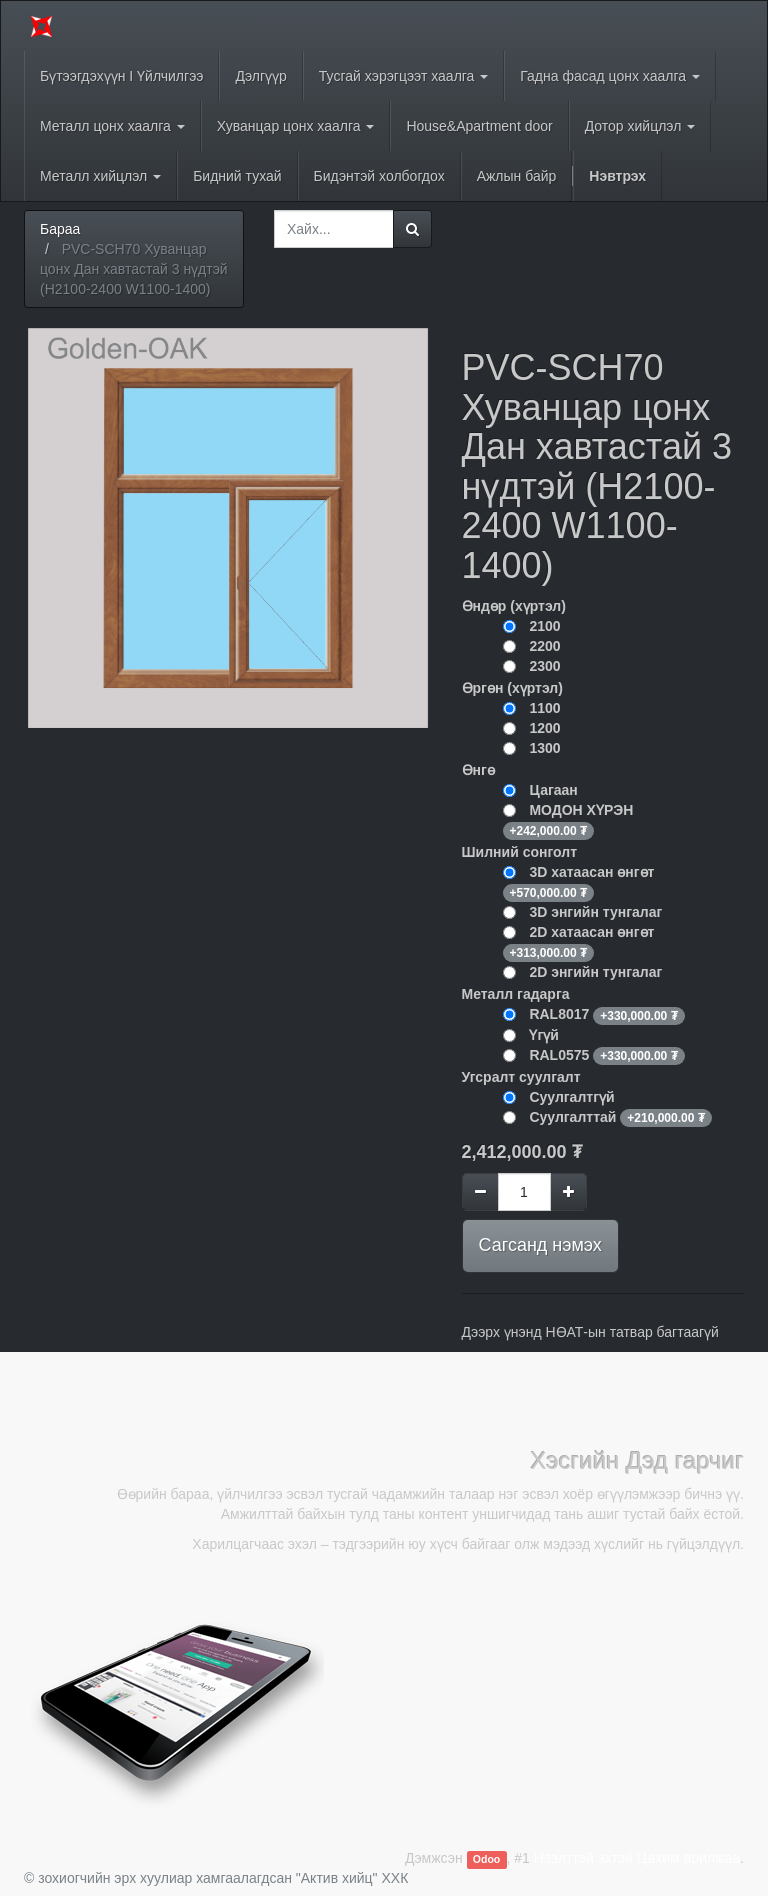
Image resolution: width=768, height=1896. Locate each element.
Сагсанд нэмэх (540, 1245)
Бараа (60, 229)
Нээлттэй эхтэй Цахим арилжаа (637, 1858)
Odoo (486, 1859)
